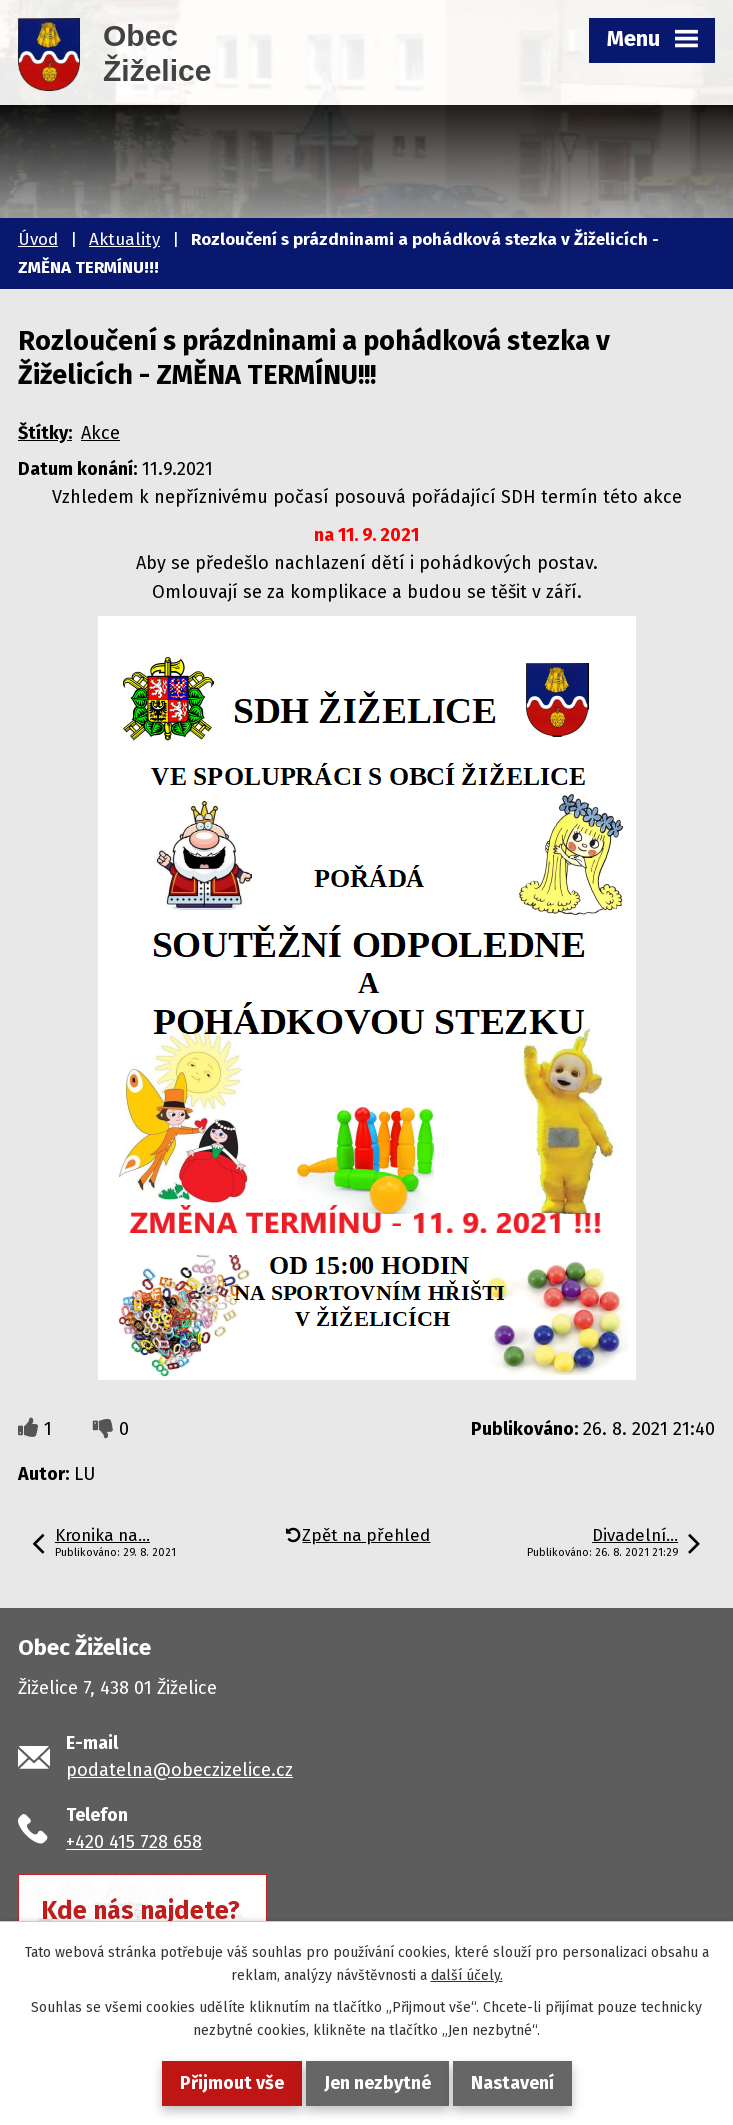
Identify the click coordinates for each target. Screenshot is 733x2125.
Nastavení (512, 2083)
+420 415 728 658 (134, 1842)
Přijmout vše (232, 2083)
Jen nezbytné (377, 2083)
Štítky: (45, 433)
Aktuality (124, 239)
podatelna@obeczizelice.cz (179, 1770)
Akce (100, 433)
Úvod (38, 239)
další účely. (467, 1975)
